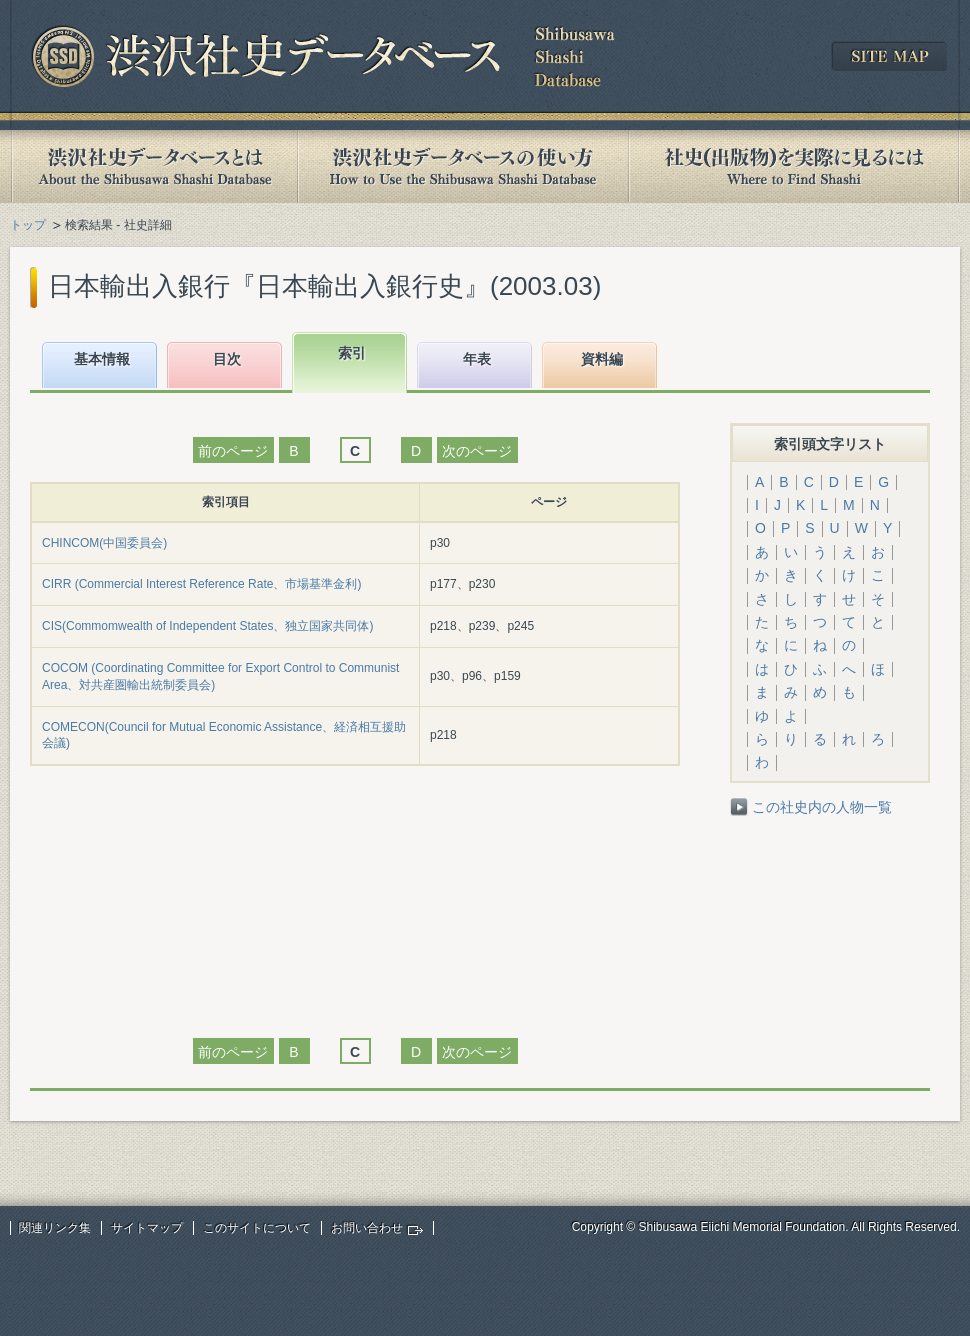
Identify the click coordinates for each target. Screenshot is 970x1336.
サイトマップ (147, 1228)
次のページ (477, 451)
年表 (477, 359)
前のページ (233, 451)
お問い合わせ (367, 1228)
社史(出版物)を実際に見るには (794, 166)
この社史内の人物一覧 (822, 807)
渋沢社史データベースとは (153, 166)
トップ (28, 225)
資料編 (602, 359)
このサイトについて (257, 1228)
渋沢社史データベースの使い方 (463, 166)
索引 (352, 353)
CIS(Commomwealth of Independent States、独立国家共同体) (207, 626)
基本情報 (102, 359)
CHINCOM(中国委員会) (104, 543)
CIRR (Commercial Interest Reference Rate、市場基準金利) (201, 584)
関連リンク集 (55, 1228)
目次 (227, 359)
